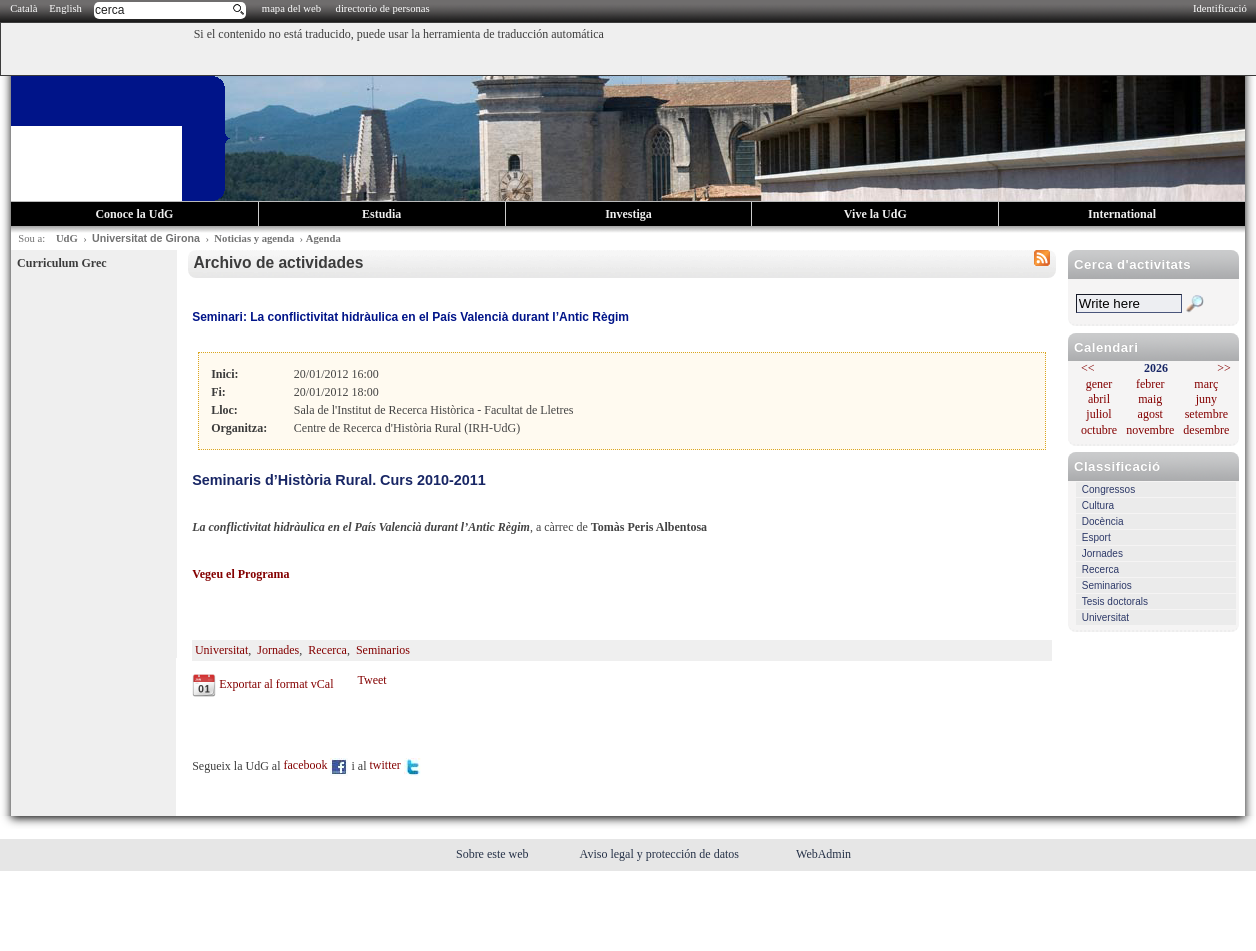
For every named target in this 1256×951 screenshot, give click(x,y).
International (1122, 214)
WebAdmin (823, 854)
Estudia (381, 214)
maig (1150, 399)
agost (1150, 414)
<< (1088, 368)
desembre (1206, 430)
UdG (67, 238)
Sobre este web (494, 854)
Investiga (628, 214)
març (1206, 384)
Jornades (1102, 553)
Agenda (323, 238)
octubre (1099, 430)
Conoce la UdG (134, 214)
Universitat (1105, 617)
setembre (1206, 414)
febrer (1150, 384)
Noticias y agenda (254, 238)
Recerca (1100, 569)
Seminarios (1107, 585)
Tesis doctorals (1115, 601)
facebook (316, 765)
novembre (1150, 430)
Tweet (371, 680)
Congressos (1108, 489)
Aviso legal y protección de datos (661, 854)
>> (1224, 368)
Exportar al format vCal (276, 684)
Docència (1103, 521)
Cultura (1098, 505)
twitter (395, 765)
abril (1099, 399)
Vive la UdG (875, 214)
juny (1206, 399)
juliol (1098, 414)
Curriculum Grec (61, 263)
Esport (1096, 537)
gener (1099, 384)
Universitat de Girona (146, 238)
